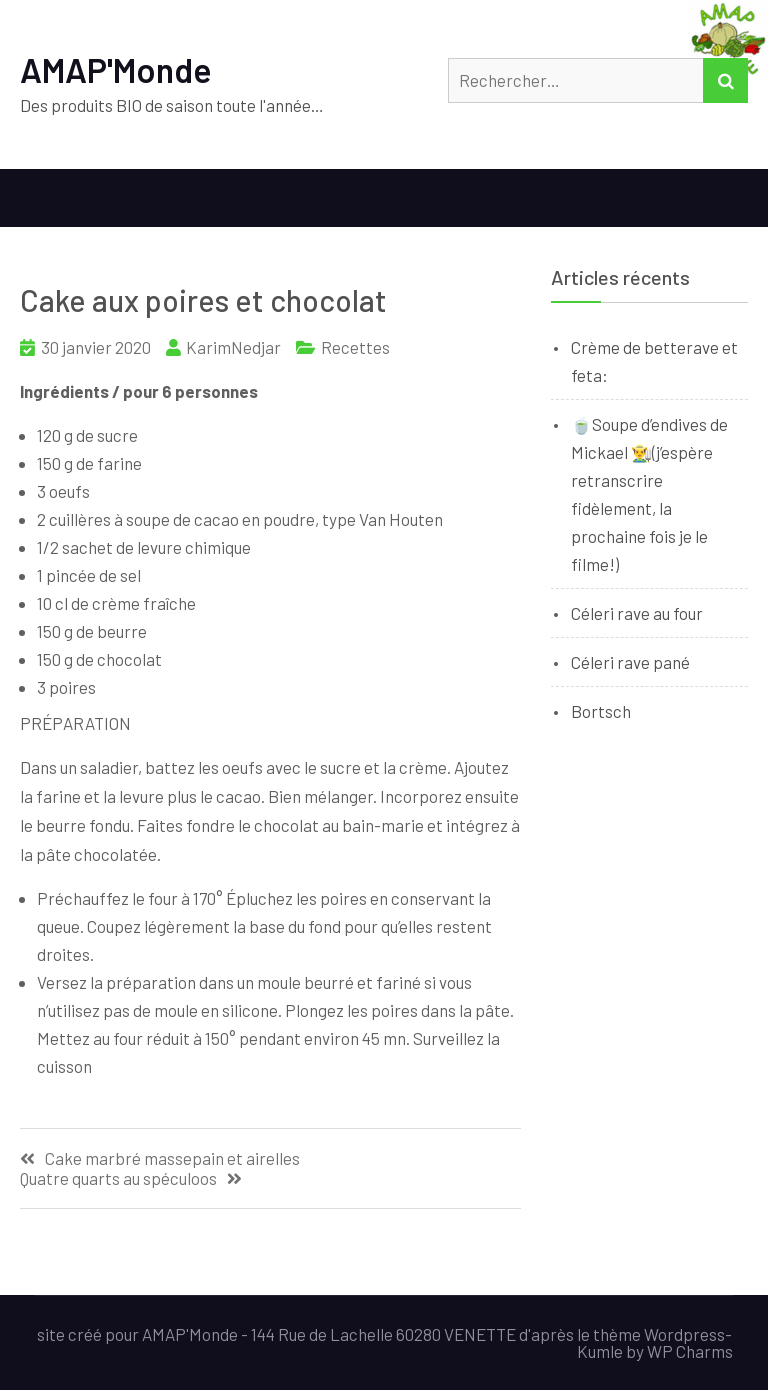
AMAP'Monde (116, 69)
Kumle (600, 1351)
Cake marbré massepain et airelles (172, 1158)
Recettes (355, 347)
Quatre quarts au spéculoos (118, 1178)
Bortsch (601, 711)
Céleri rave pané (630, 662)
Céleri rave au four (637, 613)
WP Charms (690, 1351)
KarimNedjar (233, 347)
